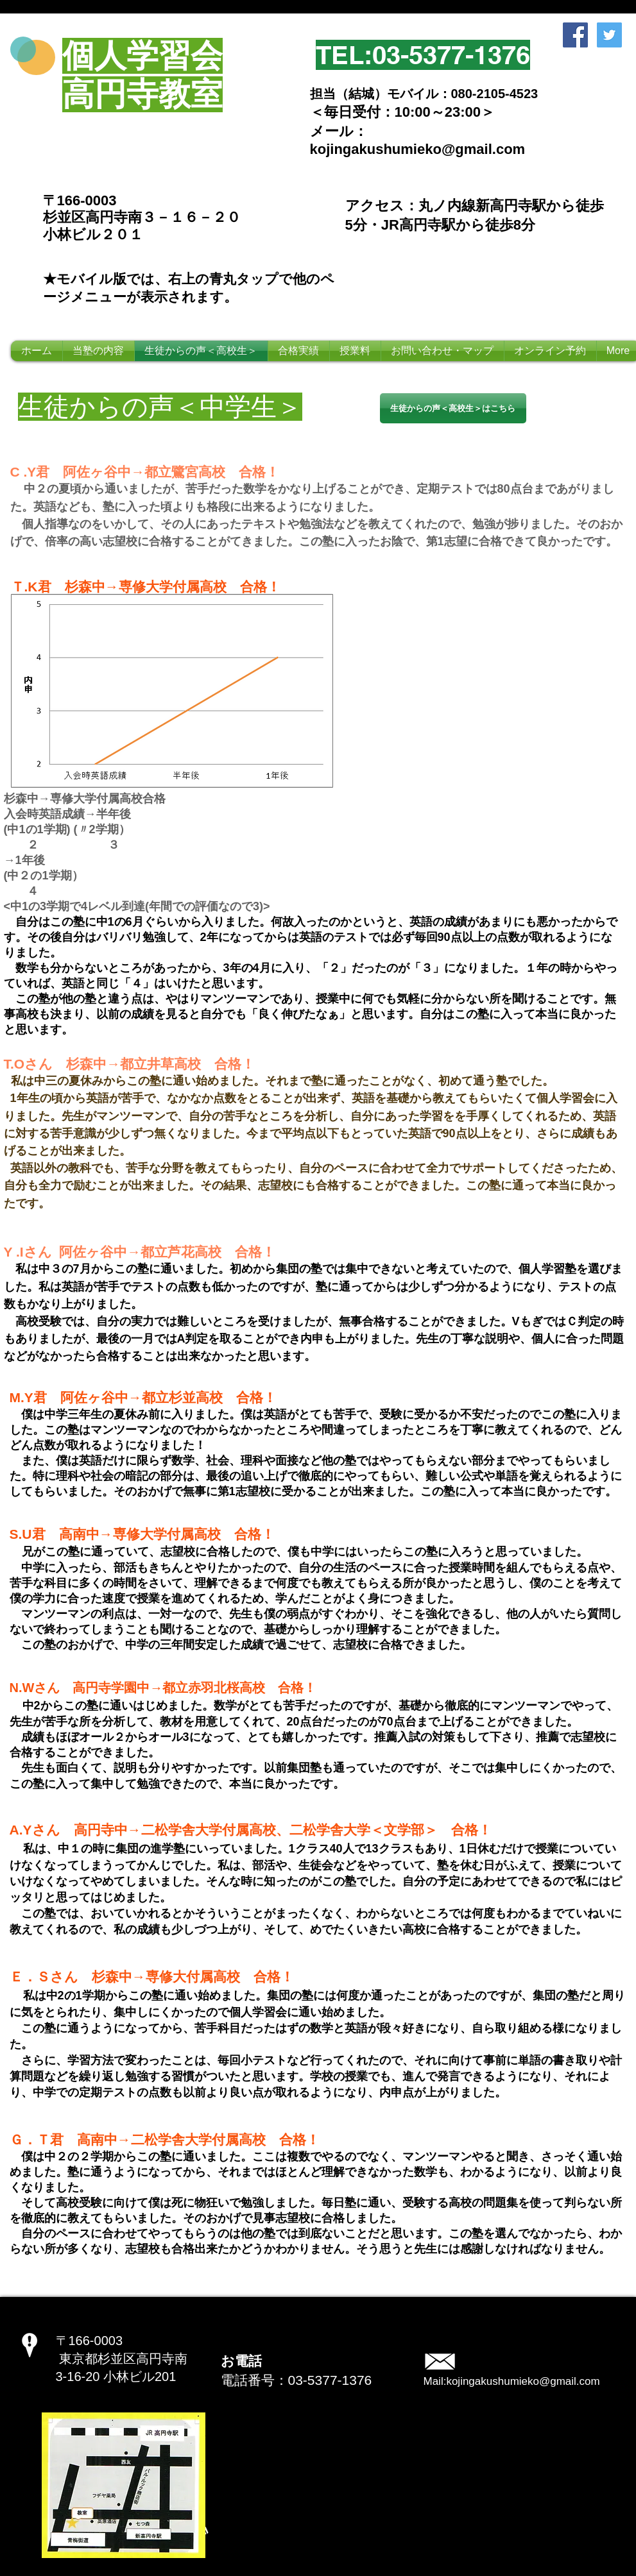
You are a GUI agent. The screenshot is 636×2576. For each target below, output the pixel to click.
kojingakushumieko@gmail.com (522, 2381)
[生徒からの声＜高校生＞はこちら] (453, 408)
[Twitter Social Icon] (609, 34)
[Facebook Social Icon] (575, 34)
